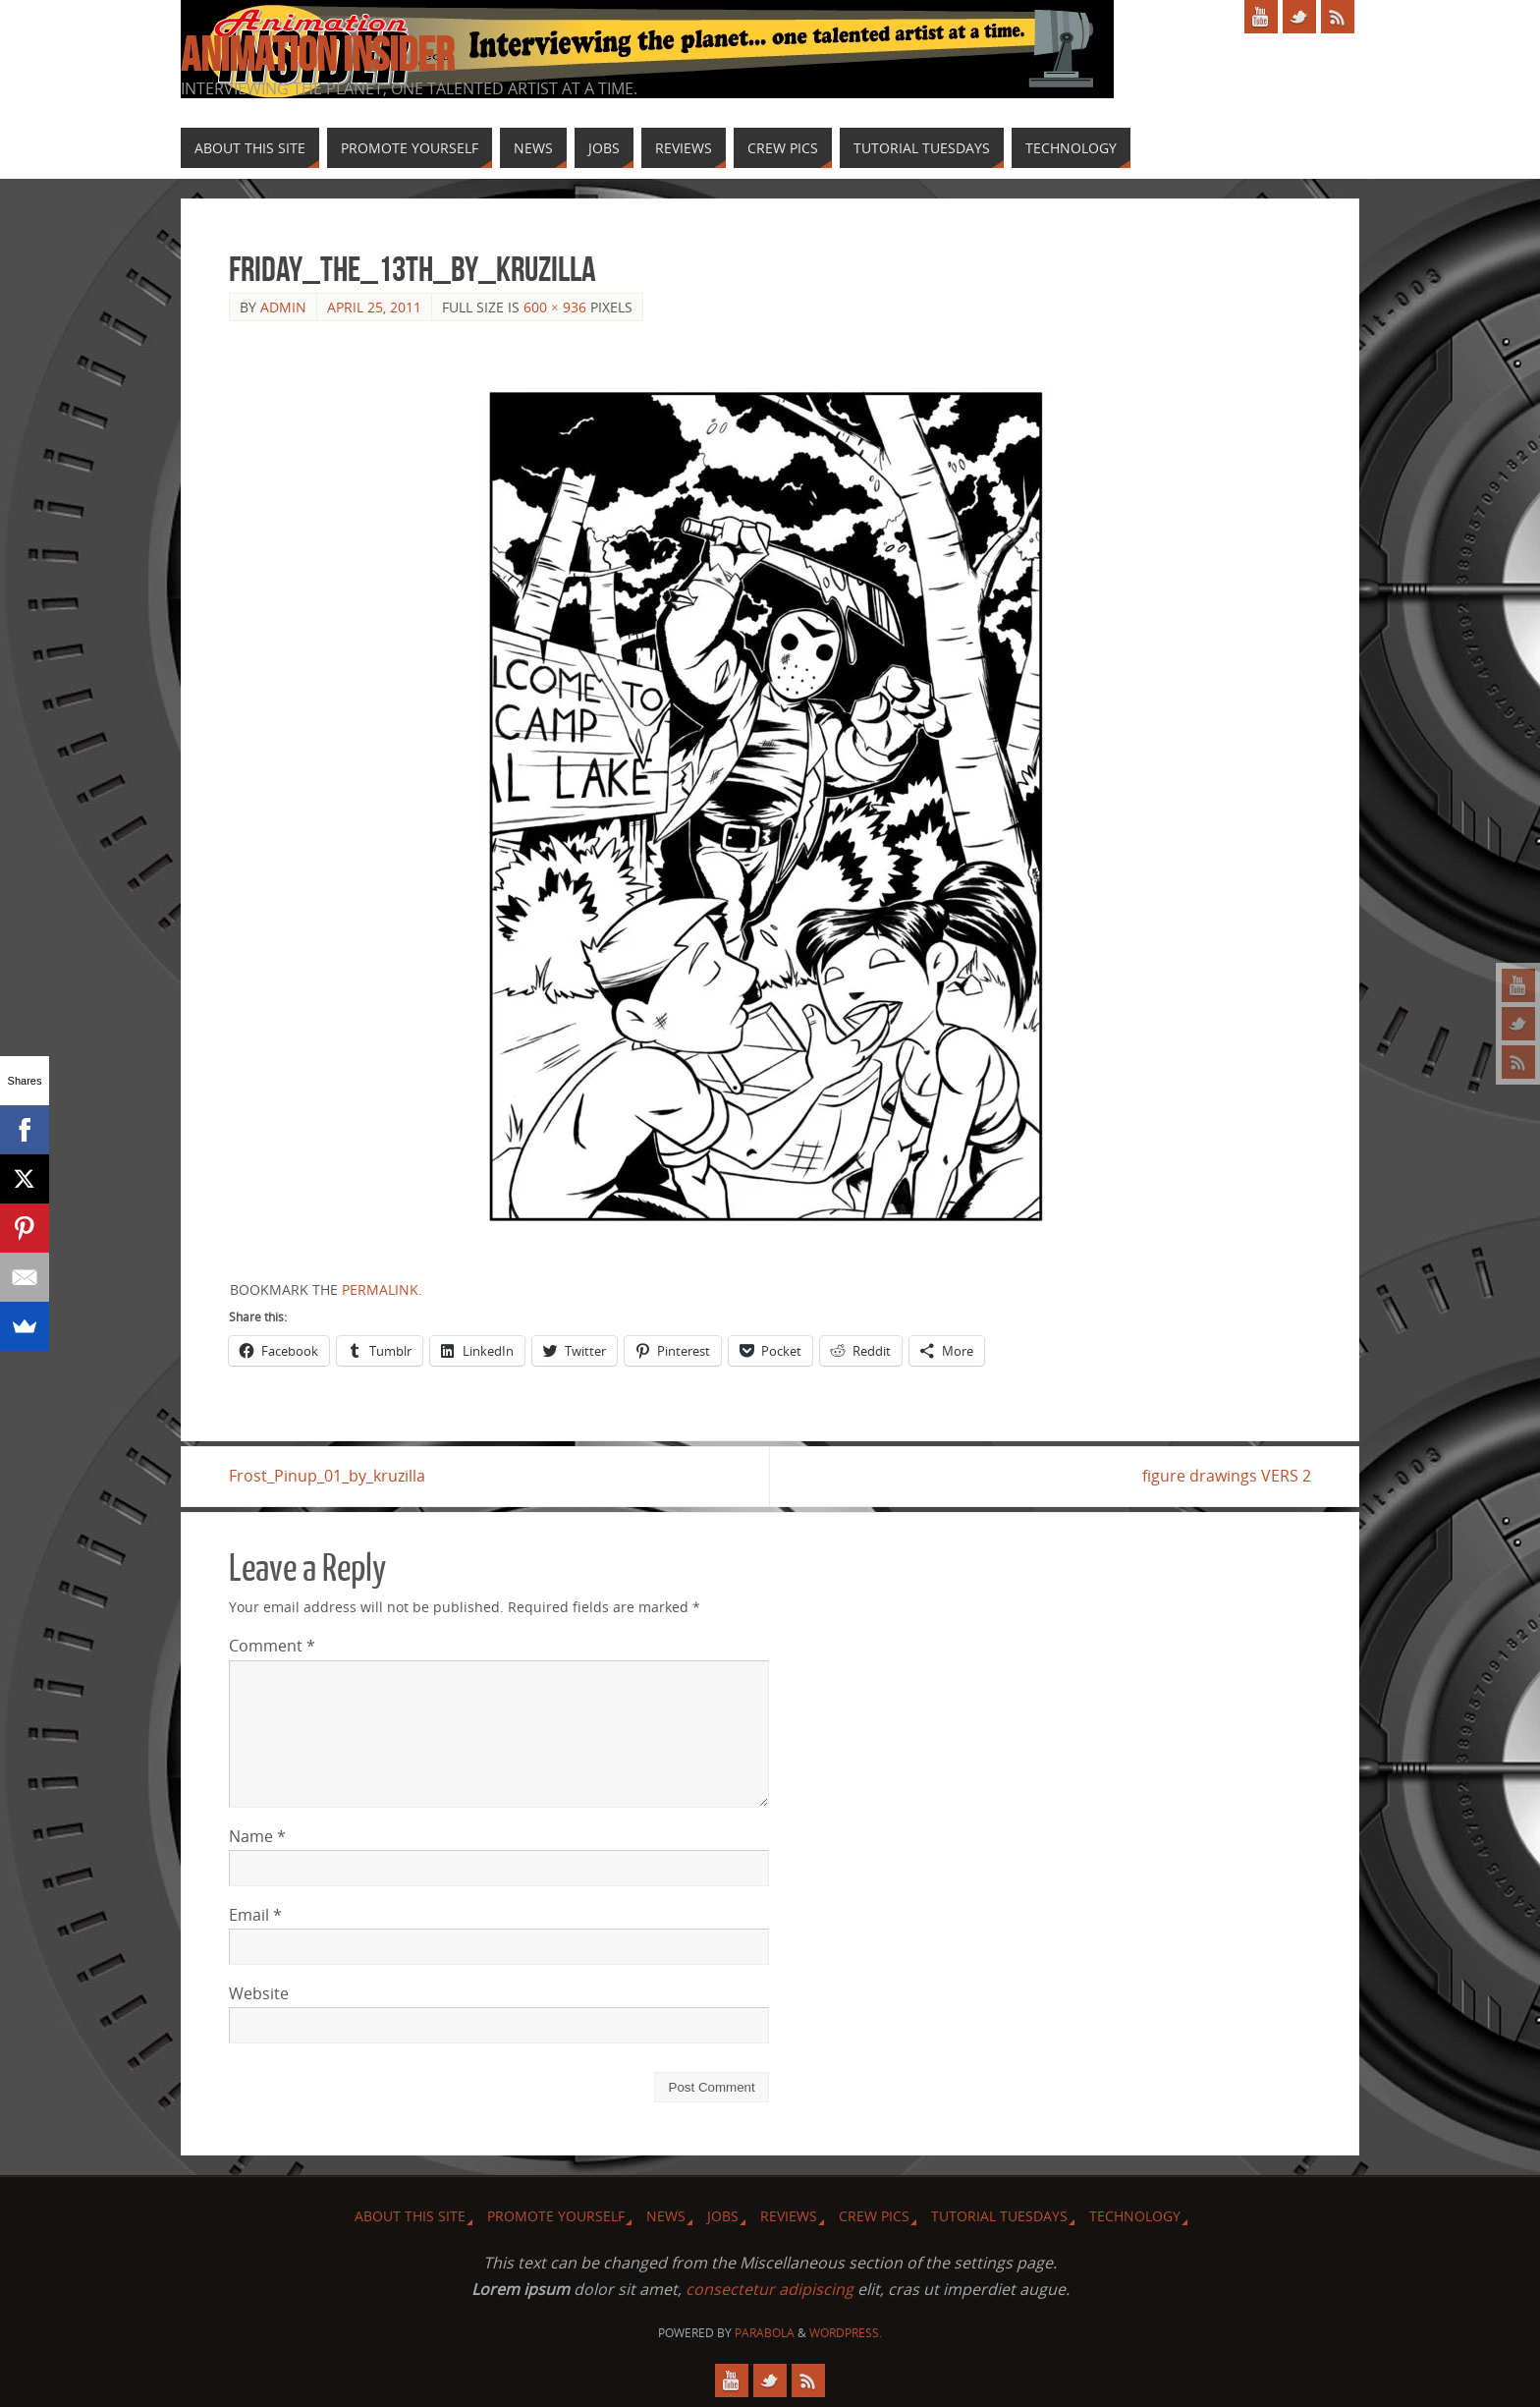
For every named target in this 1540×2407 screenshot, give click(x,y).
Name (257, 1836)
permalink (380, 1289)
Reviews (788, 2216)
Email (255, 1915)
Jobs (723, 2216)
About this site (410, 2216)
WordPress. (845, 2332)
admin (283, 307)
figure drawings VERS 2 (1226, 1475)
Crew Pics (874, 2216)
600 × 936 (554, 307)
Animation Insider (317, 55)
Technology (1135, 2216)
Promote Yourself (556, 2216)
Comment (272, 1645)
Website (259, 1993)
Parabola (765, 2332)
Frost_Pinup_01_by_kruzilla (327, 1475)
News (666, 2216)
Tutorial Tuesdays (999, 2216)
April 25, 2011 (374, 307)
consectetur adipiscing (769, 2289)
